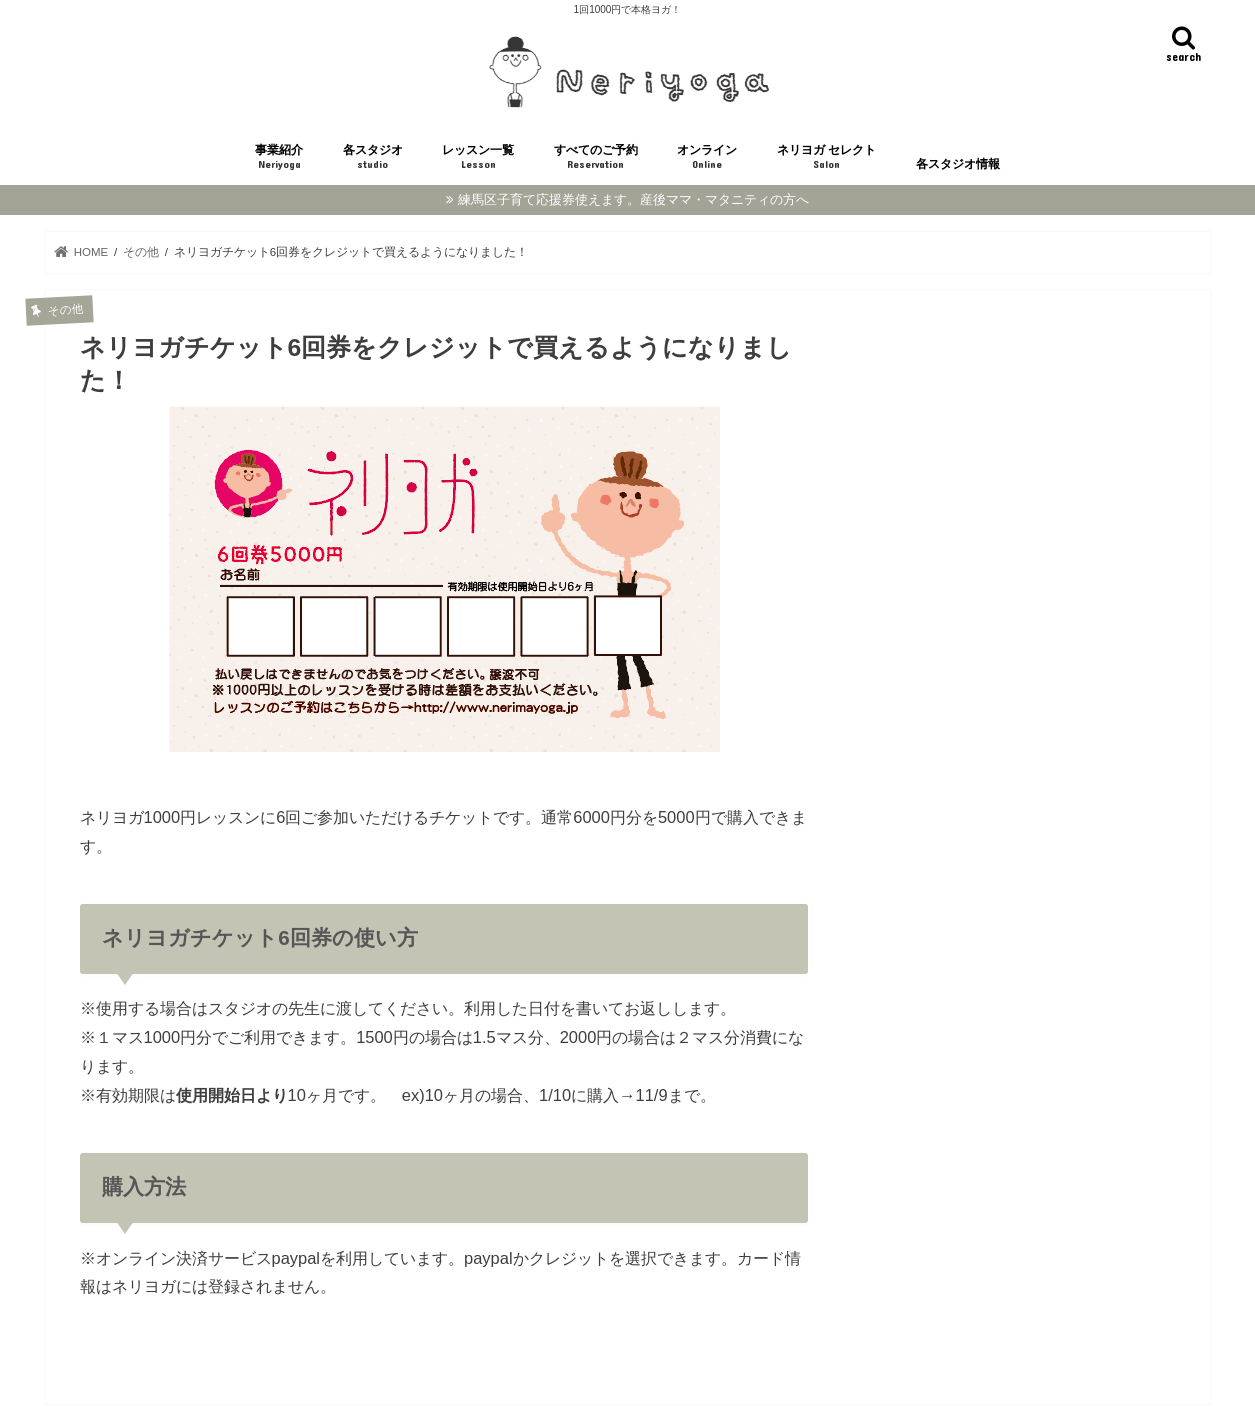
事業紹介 (279, 157)
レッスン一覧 (478, 157)
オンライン (707, 157)
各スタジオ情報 (958, 164)
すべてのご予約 (596, 157)
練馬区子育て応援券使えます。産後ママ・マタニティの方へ (633, 199)
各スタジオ (373, 157)
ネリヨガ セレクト (826, 157)
